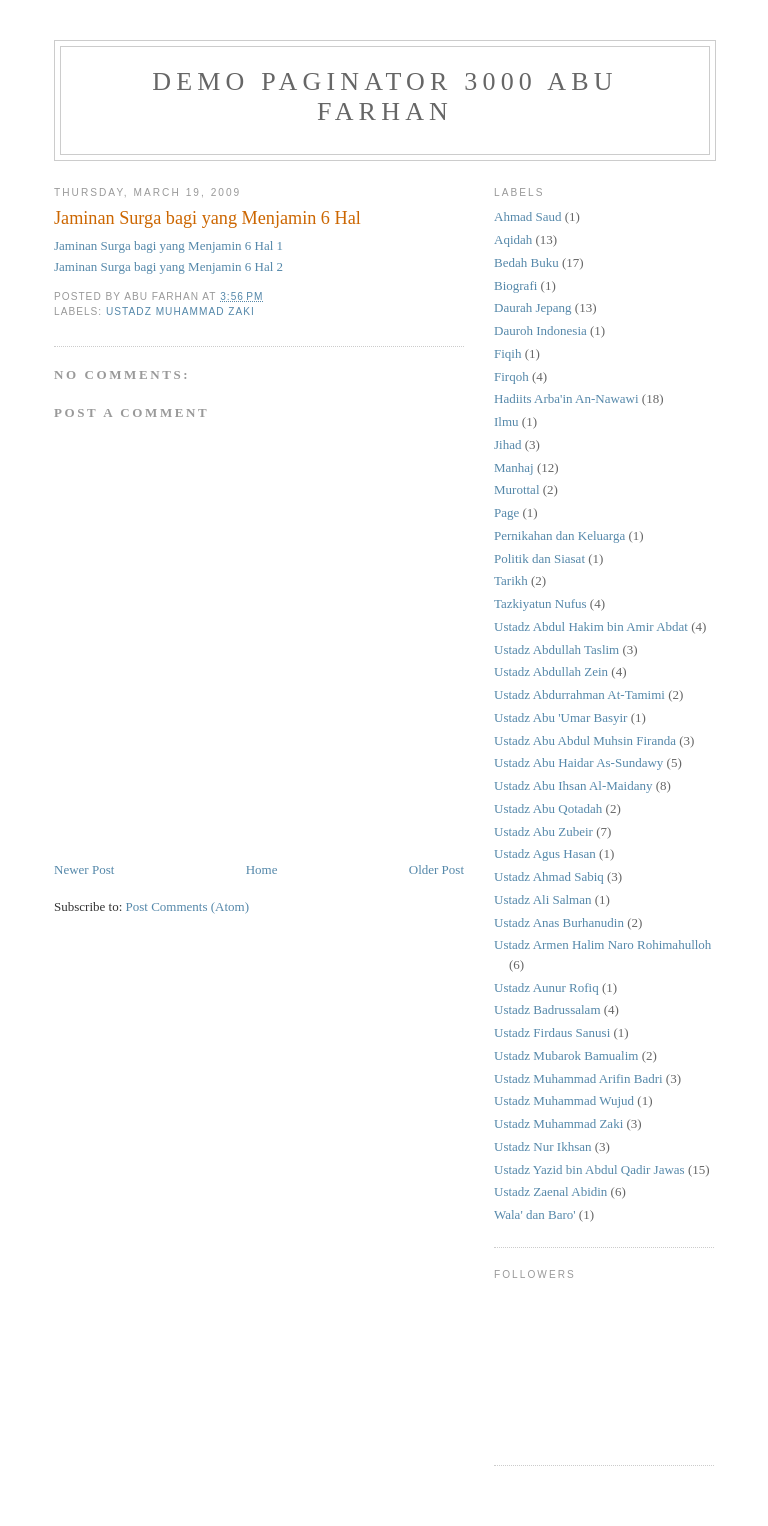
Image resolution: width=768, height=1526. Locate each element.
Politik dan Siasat (539, 558)
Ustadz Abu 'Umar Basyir (560, 717)
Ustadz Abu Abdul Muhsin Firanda (585, 740)
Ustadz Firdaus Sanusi (552, 1032)
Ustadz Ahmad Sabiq (549, 876)
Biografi (515, 285)
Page (506, 512)
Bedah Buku (526, 262)
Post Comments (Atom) (188, 906)
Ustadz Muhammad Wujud (564, 1100)
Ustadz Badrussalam (547, 1009)
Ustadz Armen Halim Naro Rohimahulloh (602, 944)
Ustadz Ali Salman (543, 899)
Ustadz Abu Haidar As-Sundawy (578, 762)
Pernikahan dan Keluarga (559, 535)
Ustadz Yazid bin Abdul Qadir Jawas (589, 1169)
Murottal (517, 489)
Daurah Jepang (533, 307)
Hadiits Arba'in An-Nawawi (566, 398)
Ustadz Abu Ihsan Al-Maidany (573, 785)
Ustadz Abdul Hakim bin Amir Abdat (591, 626)
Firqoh (511, 376)
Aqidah (513, 239)
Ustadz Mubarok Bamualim (566, 1055)
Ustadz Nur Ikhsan (542, 1146)
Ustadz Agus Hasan (545, 853)
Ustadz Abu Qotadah (548, 808)
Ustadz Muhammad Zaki (180, 311)
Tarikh (511, 580)
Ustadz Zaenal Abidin (550, 1191)
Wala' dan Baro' (535, 1214)
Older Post (436, 869)
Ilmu (506, 421)
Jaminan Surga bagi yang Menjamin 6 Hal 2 (168, 266)
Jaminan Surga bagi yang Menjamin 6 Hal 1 (168, 245)
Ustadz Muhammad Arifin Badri (578, 1078)
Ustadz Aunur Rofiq (546, 987)
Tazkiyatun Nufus (540, 603)
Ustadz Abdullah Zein (551, 671)
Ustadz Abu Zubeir (543, 831)
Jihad (507, 444)
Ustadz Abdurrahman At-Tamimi (579, 694)
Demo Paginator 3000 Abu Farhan (385, 96)
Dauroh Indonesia (540, 330)
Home (262, 869)
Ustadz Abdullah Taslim (556, 649)
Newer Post (84, 869)
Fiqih (507, 353)
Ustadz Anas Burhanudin (559, 922)
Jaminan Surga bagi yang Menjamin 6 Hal (207, 218)
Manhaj (514, 467)
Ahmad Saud (528, 216)
